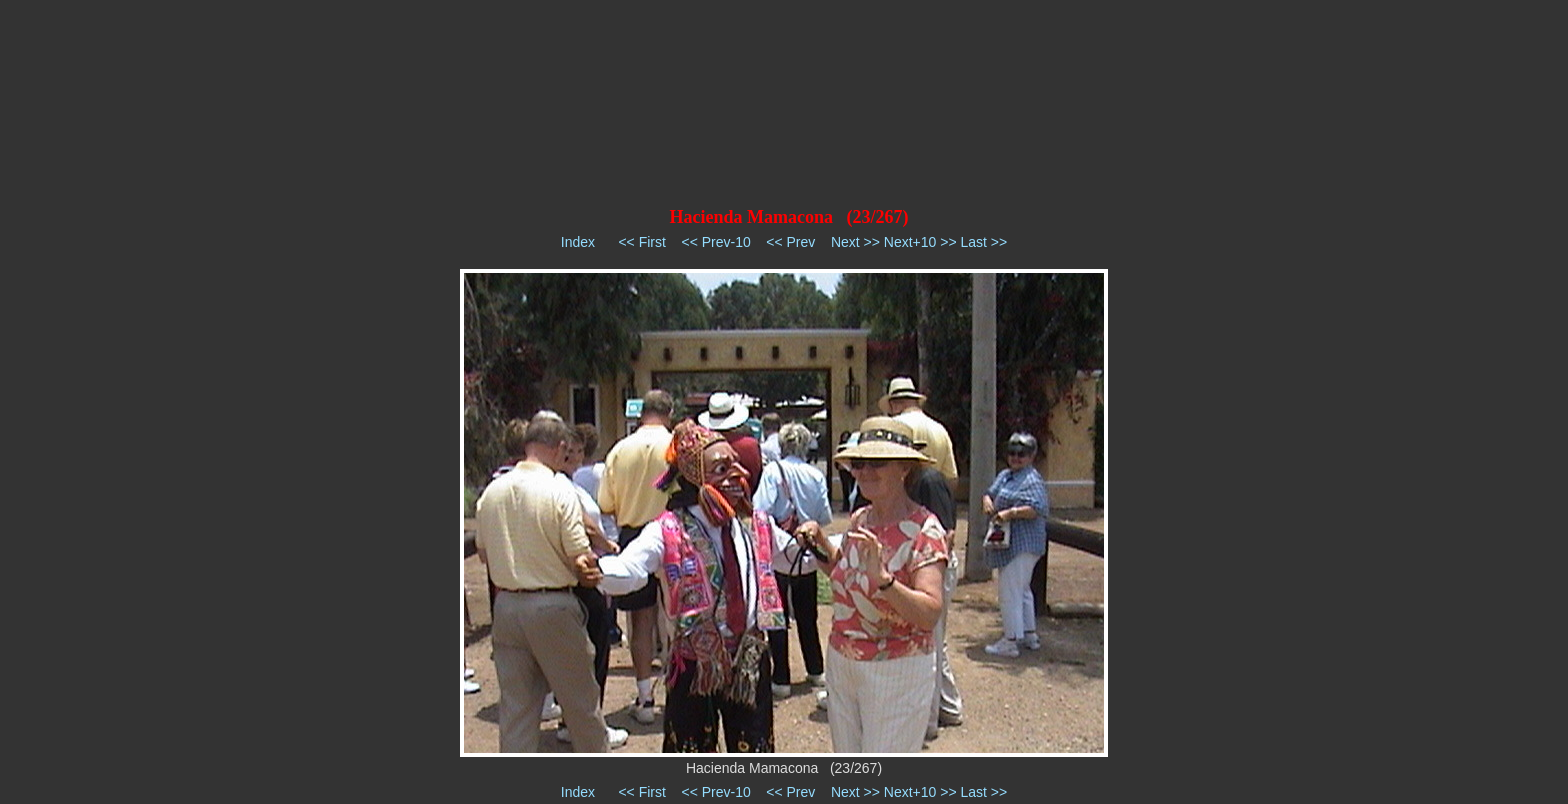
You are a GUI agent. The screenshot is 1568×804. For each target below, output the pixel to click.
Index (578, 242)
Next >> (855, 242)
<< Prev (790, 242)
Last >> (983, 242)
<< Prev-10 (715, 242)
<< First (641, 242)
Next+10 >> (920, 242)
